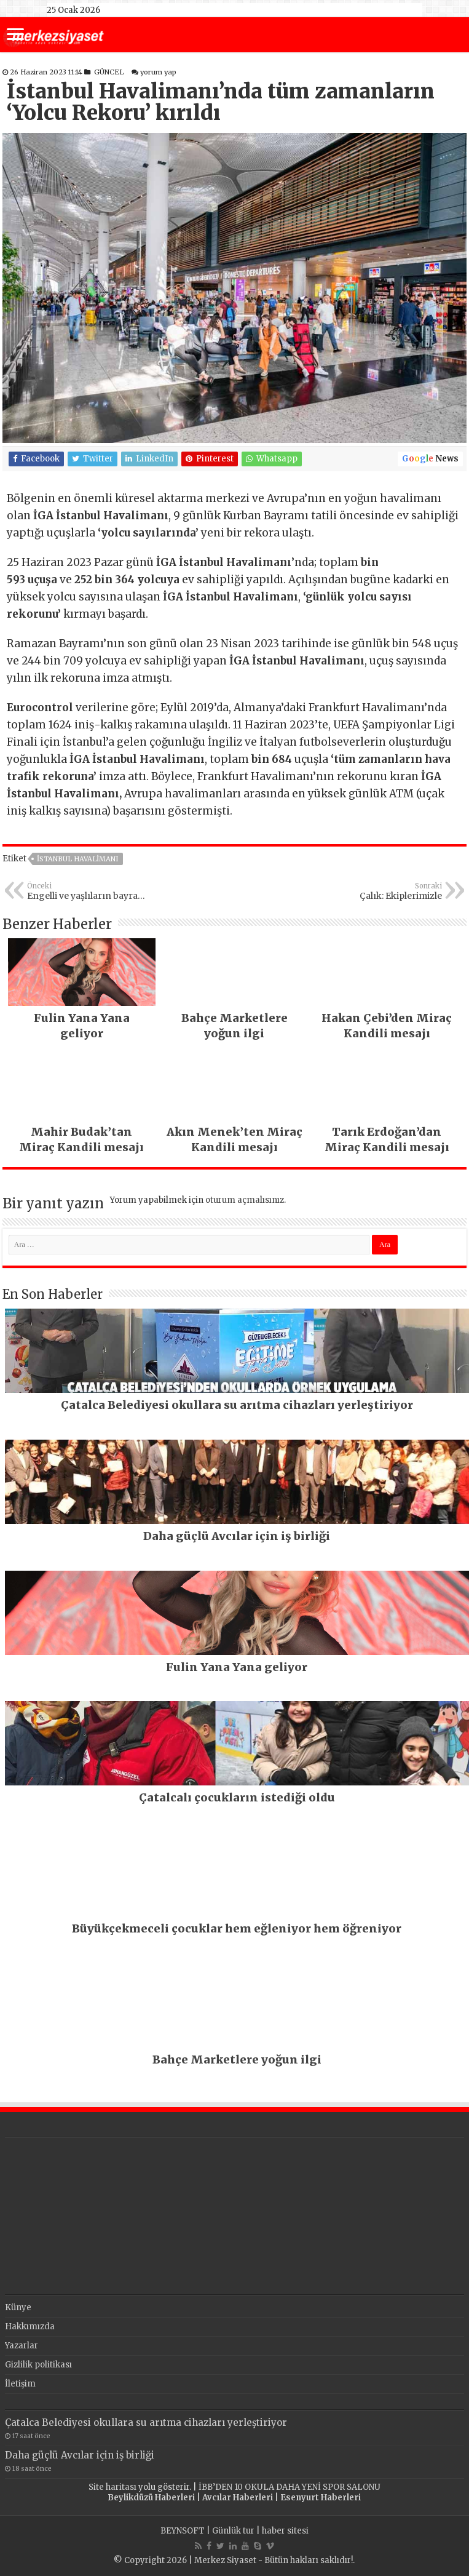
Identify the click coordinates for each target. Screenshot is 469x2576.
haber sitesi (285, 2531)
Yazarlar (21, 2345)
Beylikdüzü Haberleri (151, 2497)
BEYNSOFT (182, 2531)
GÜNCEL (109, 72)
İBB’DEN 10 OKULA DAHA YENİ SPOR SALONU (289, 2487)
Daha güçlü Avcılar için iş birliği (79, 2455)
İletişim (20, 2384)
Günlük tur (233, 2531)
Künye (18, 2307)
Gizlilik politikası (38, 2364)
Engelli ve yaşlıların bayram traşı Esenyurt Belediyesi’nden (90, 891)
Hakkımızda (30, 2326)
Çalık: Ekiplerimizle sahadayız (379, 891)
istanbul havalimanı (78, 859)
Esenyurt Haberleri (320, 2497)
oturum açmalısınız (244, 1200)
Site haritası (112, 2487)
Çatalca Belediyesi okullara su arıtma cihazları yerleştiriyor (146, 2422)
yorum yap (158, 72)
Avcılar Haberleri (237, 2497)
